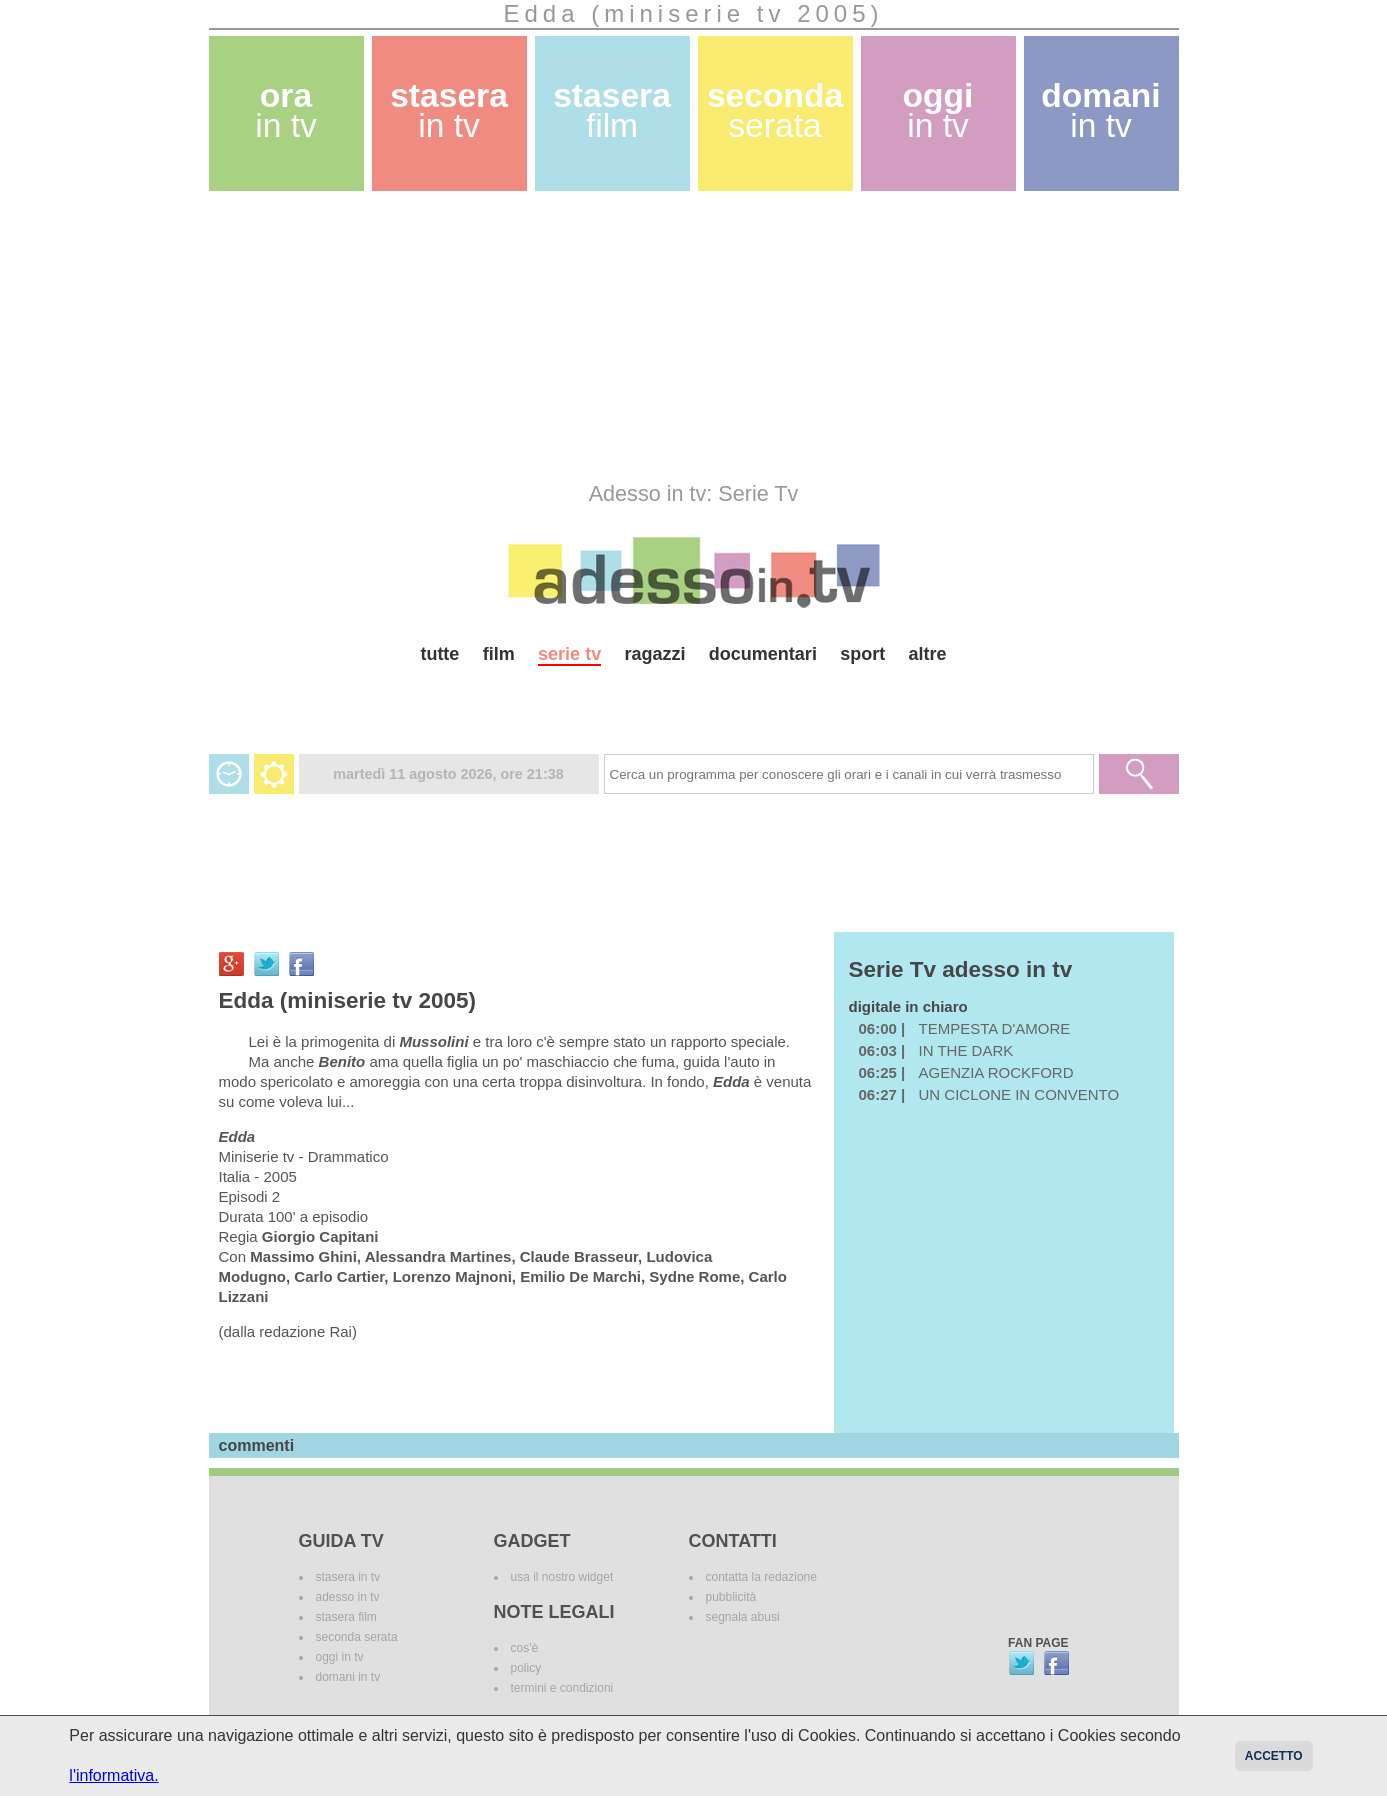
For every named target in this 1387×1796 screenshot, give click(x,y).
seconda (775, 110)
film (499, 654)
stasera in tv (348, 1577)
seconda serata (357, 1637)
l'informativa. (113, 1775)
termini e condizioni (562, 1688)
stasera (449, 110)
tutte (439, 654)
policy (526, 1668)
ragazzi (654, 654)
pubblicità (731, 1597)
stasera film (346, 1617)
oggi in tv (340, 1657)
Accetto (1274, 1756)
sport (862, 654)
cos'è (525, 1648)
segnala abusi (743, 1617)
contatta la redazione (761, 1577)
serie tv (569, 654)
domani (1100, 110)
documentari (763, 654)
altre (928, 654)
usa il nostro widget (562, 1577)
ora (286, 110)
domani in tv (348, 1677)
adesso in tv (348, 1597)
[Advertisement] (694, 336)
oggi (938, 110)
